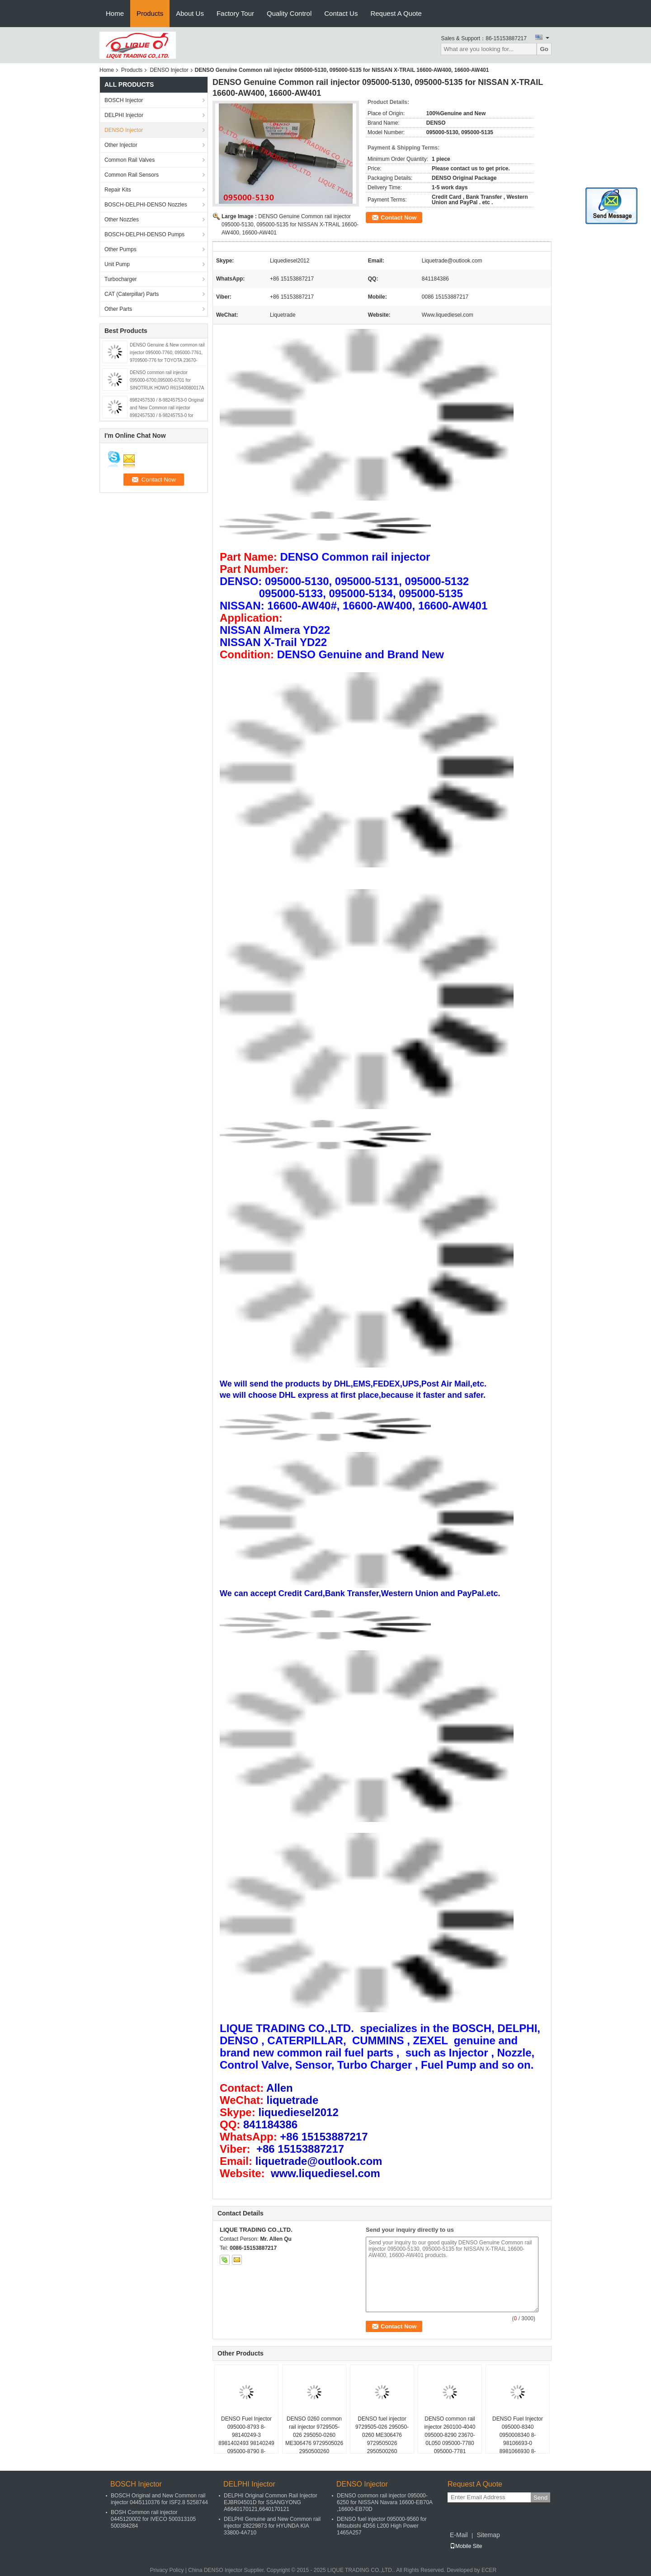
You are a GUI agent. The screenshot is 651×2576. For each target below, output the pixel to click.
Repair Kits (117, 190)
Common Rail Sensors (131, 175)
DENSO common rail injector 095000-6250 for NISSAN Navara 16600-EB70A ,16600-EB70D (384, 2502)
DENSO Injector (169, 70)
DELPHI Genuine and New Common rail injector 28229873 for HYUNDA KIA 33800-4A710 (272, 2526)
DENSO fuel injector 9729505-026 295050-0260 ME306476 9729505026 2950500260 (382, 2435)
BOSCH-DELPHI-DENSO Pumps (144, 234)
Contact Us (341, 13)
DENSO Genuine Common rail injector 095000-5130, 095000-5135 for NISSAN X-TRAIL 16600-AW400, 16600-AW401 (290, 224)
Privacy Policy (167, 2570)
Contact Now (398, 217)
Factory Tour (235, 13)
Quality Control (289, 13)
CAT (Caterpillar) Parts (131, 294)
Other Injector (120, 145)
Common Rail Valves (129, 160)
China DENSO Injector (215, 2570)
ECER (488, 2570)
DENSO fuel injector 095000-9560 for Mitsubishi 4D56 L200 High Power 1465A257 (382, 2526)
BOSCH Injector (123, 100)
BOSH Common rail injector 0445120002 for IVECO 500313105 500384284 (153, 2519)
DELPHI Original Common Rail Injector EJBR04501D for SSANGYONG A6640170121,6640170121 (270, 2502)
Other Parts (118, 309)
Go (544, 49)
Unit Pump (117, 264)
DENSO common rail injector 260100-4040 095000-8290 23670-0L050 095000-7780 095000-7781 (450, 2435)
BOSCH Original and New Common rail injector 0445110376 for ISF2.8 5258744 (159, 2499)
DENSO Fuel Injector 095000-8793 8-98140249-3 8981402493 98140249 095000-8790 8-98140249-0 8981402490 (246, 2443)
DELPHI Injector (123, 115)
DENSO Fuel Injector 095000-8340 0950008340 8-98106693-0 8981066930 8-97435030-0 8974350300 (517, 2443)
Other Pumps (120, 249)
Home (115, 13)
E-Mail (459, 2535)
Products (150, 13)
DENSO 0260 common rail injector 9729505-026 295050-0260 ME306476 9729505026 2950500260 (314, 2435)
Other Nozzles (121, 219)
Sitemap (488, 2535)
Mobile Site (466, 2546)
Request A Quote (395, 13)
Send (540, 2497)
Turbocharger (120, 279)
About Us (190, 13)
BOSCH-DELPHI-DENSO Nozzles (145, 204)
